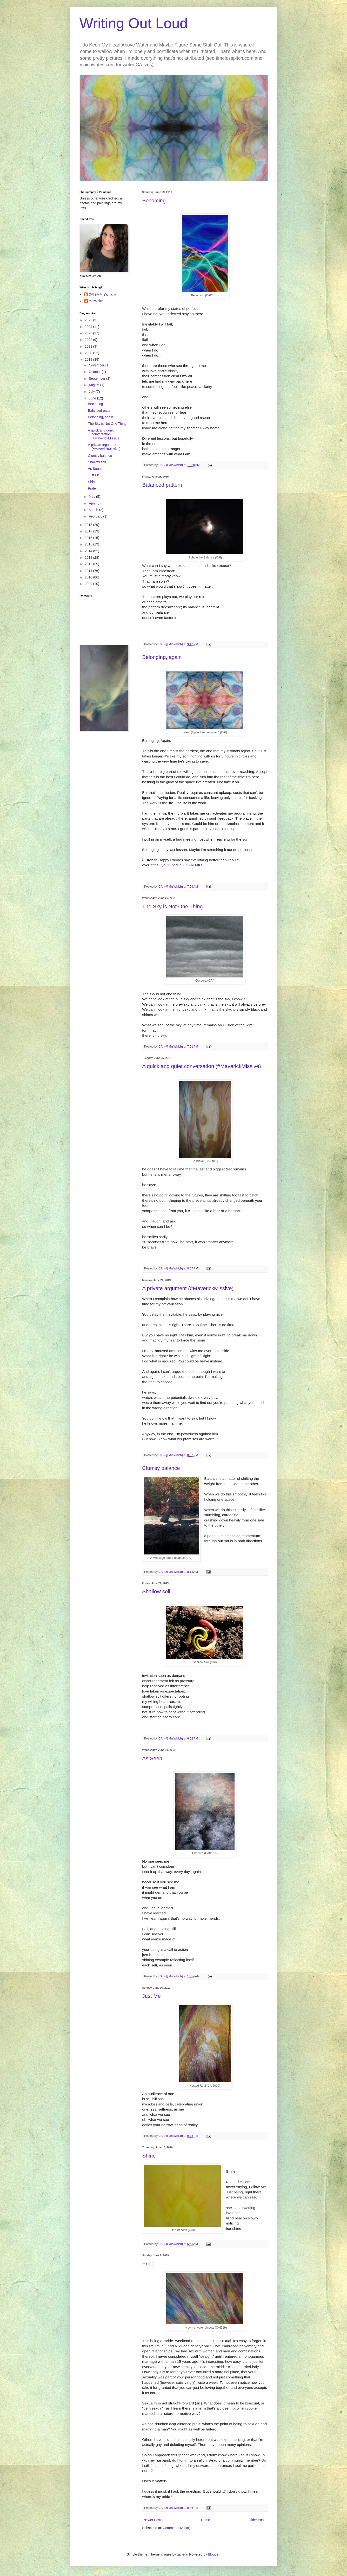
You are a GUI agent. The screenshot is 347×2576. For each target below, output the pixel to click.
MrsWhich (96, 301)
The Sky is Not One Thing (172, 906)
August (94, 385)
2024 (89, 327)
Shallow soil (156, 1591)
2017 (89, 531)
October (95, 372)
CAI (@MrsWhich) (102, 294)
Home (205, 2520)
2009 (89, 584)
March (94, 510)
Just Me (151, 1996)
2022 (89, 340)
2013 (89, 557)
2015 (89, 544)
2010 (89, 577)
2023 (89, 333)
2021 (89, 346)
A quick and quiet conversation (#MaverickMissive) (201, 1066)
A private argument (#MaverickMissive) (188, 1288)
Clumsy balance (161, 1468)
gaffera (182, 2554)
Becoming (154, 201)
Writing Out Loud (134, 23)
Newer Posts (152, 2520)
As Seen (152, 1758)
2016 (89, 538)
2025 (89, 320)
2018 (89, 525)
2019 (89, 359)
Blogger (213, 2554)
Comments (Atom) (176, 2528)
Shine (149, 2156)
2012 (89, 564)
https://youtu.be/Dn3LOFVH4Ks (176, 865)
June (93, 398)
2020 (89, 353)
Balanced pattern (162, 485)
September (97, 378)
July (92, 391)
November (97, 365)
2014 (89, 551)
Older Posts (257, 2520)
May (92, 496)
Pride (148, 2264)
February (96, 516)
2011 (89, 571)
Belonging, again (162, 657)
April (92, 503)
